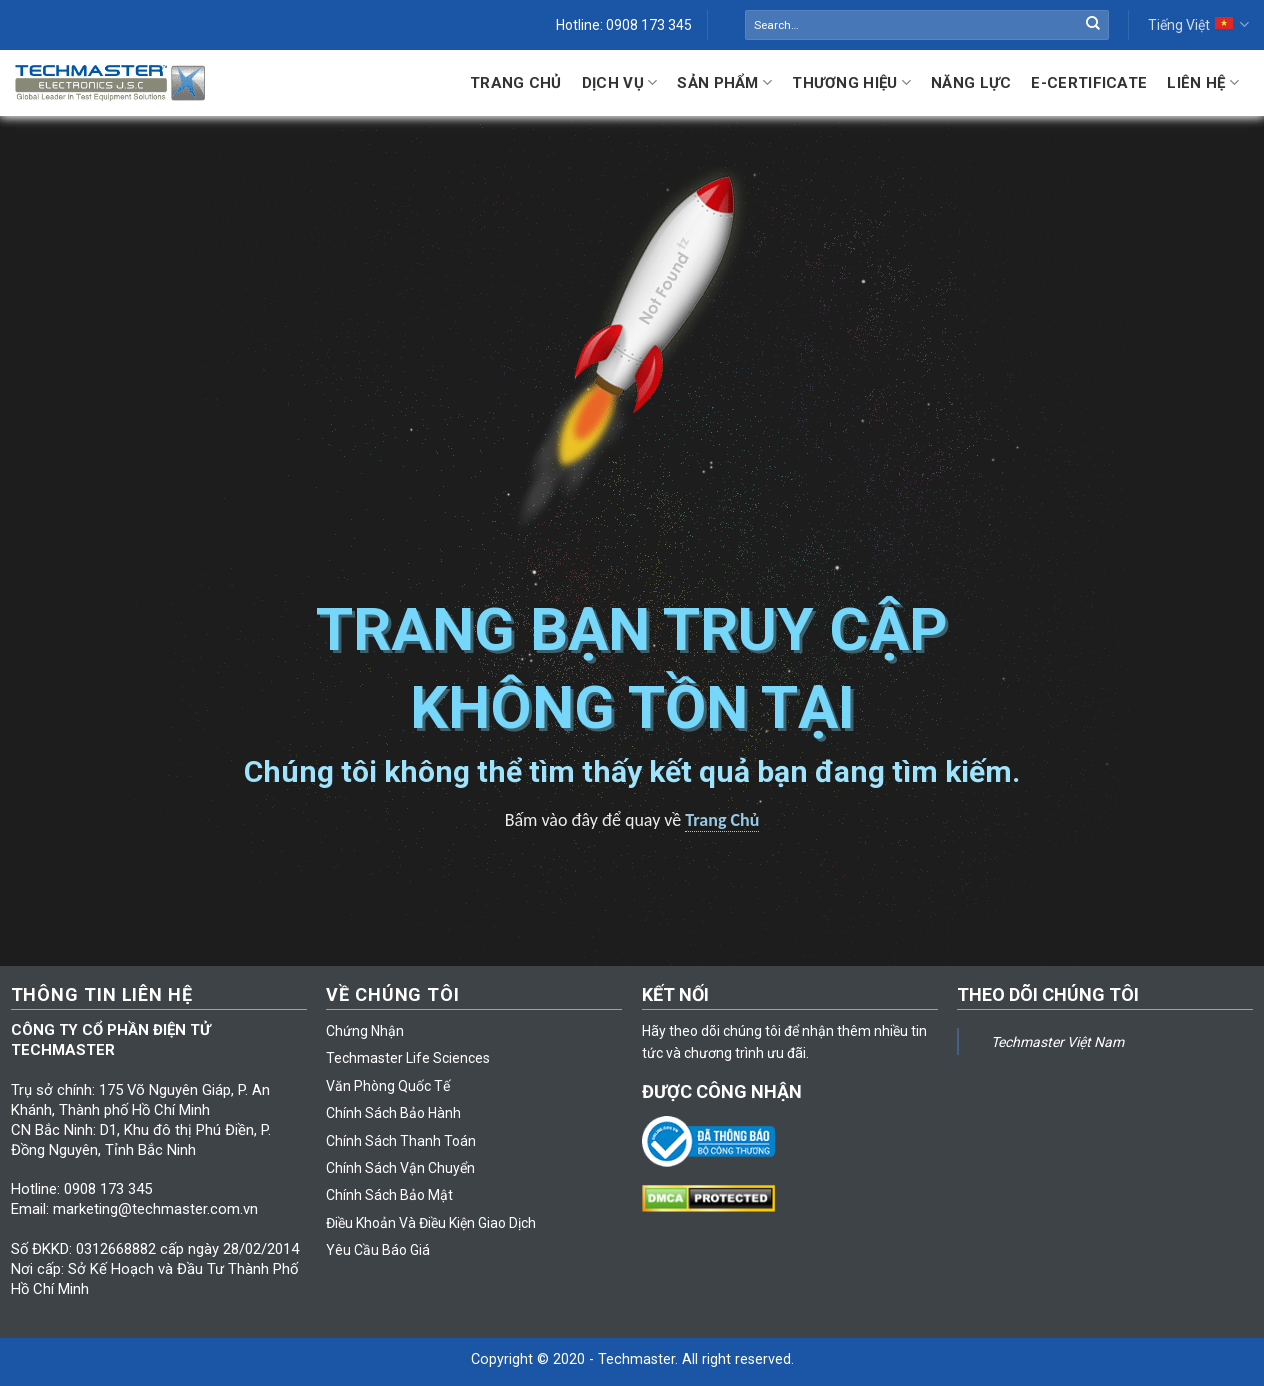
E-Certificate (1089, 83)
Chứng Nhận (365, 1031)
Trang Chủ (516, 83)
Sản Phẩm (724, 82)
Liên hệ (1203, 82)
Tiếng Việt (1198, 24)
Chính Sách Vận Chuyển (400, 1168)
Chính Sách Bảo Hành (393, 1113)
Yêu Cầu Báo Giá (378, 1250)
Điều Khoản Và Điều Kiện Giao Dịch (431, 1223)
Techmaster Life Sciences (408, 1058)
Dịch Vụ (620, 82)
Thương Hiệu (851, 82)
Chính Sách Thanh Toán (401, 1141)
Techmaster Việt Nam (1057, 1042)
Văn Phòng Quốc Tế (388, 1086)
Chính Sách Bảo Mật (389, 1195)
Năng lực (971, 83)
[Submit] (1093, 25)
